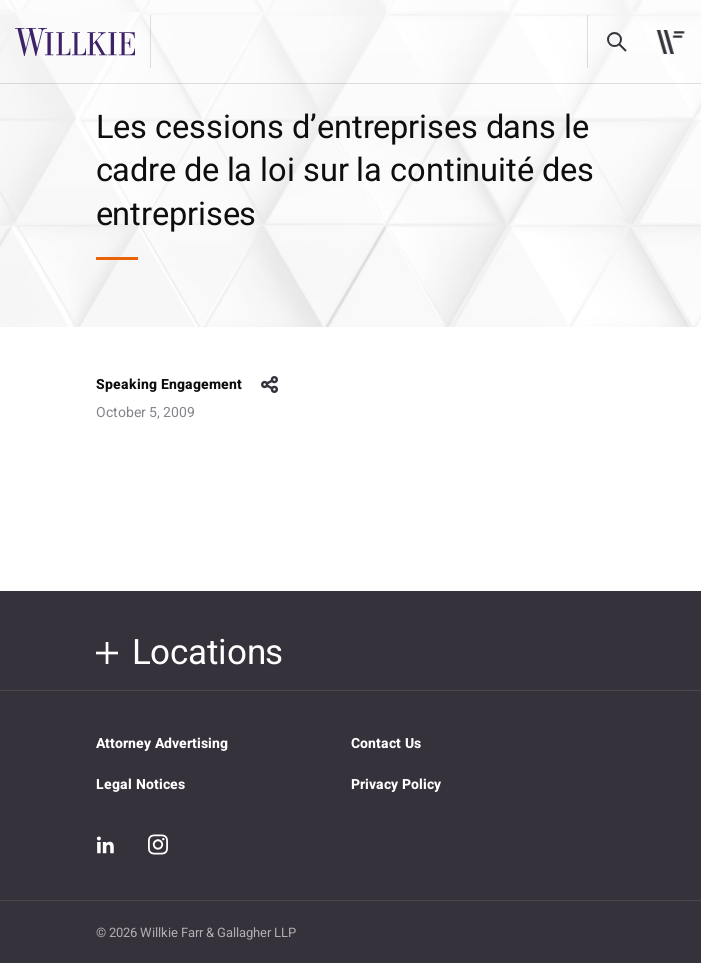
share (270, 385)
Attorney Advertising (162, 743)
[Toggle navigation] (670, 42)
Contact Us (386, 743)
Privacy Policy (396, 784)
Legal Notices (140, 784)
